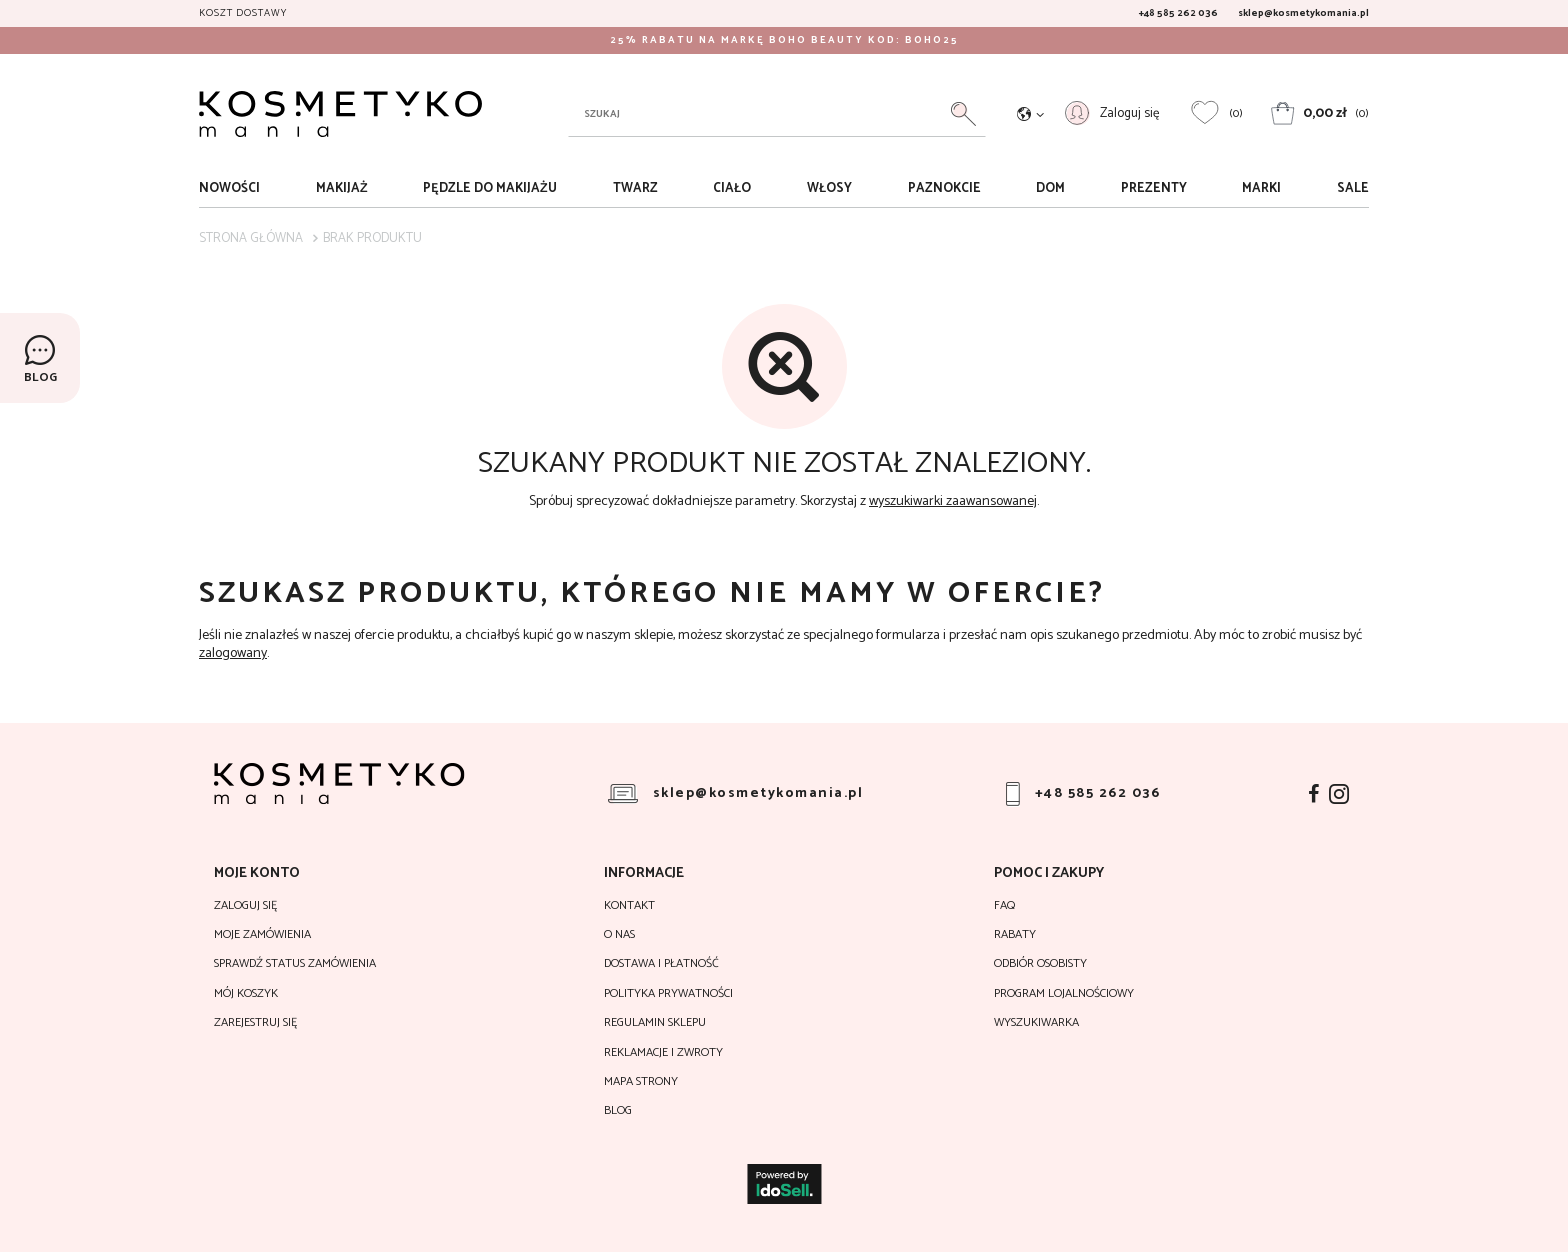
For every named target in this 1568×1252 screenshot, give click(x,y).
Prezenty (1154, 188)
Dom (1050, 188)
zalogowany (233, 653)
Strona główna (251, 238)
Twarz (635, 188)
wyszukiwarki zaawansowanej (953, 501)
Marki (1261, 188)
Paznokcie (944, 188)
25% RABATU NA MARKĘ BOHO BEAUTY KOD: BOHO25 (784, 40)
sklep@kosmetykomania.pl (1303, 13)
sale (1353, 188)
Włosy (829, 188)
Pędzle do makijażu (490, 188)
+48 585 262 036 (1178, 13)
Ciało (732, 188)
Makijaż (342, 188)
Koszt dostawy (243, 13)
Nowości (229, 188)
